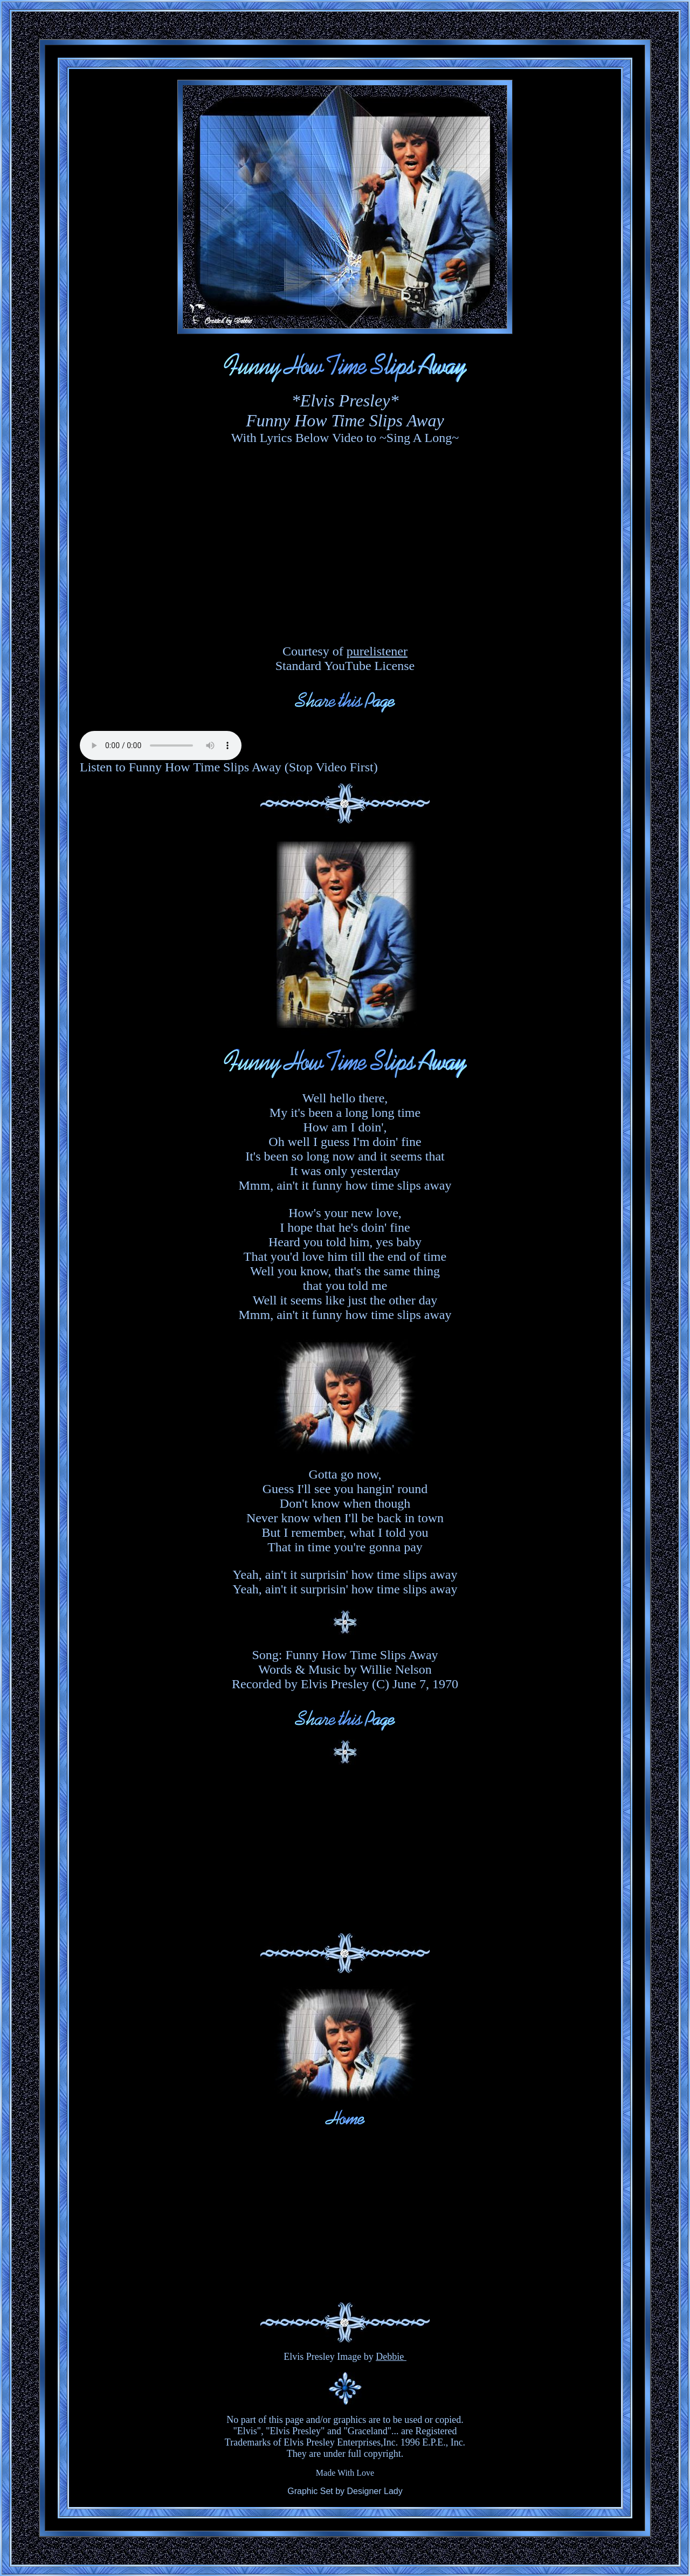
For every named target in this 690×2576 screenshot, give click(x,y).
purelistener (377, 651)
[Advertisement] (345, 1848)
